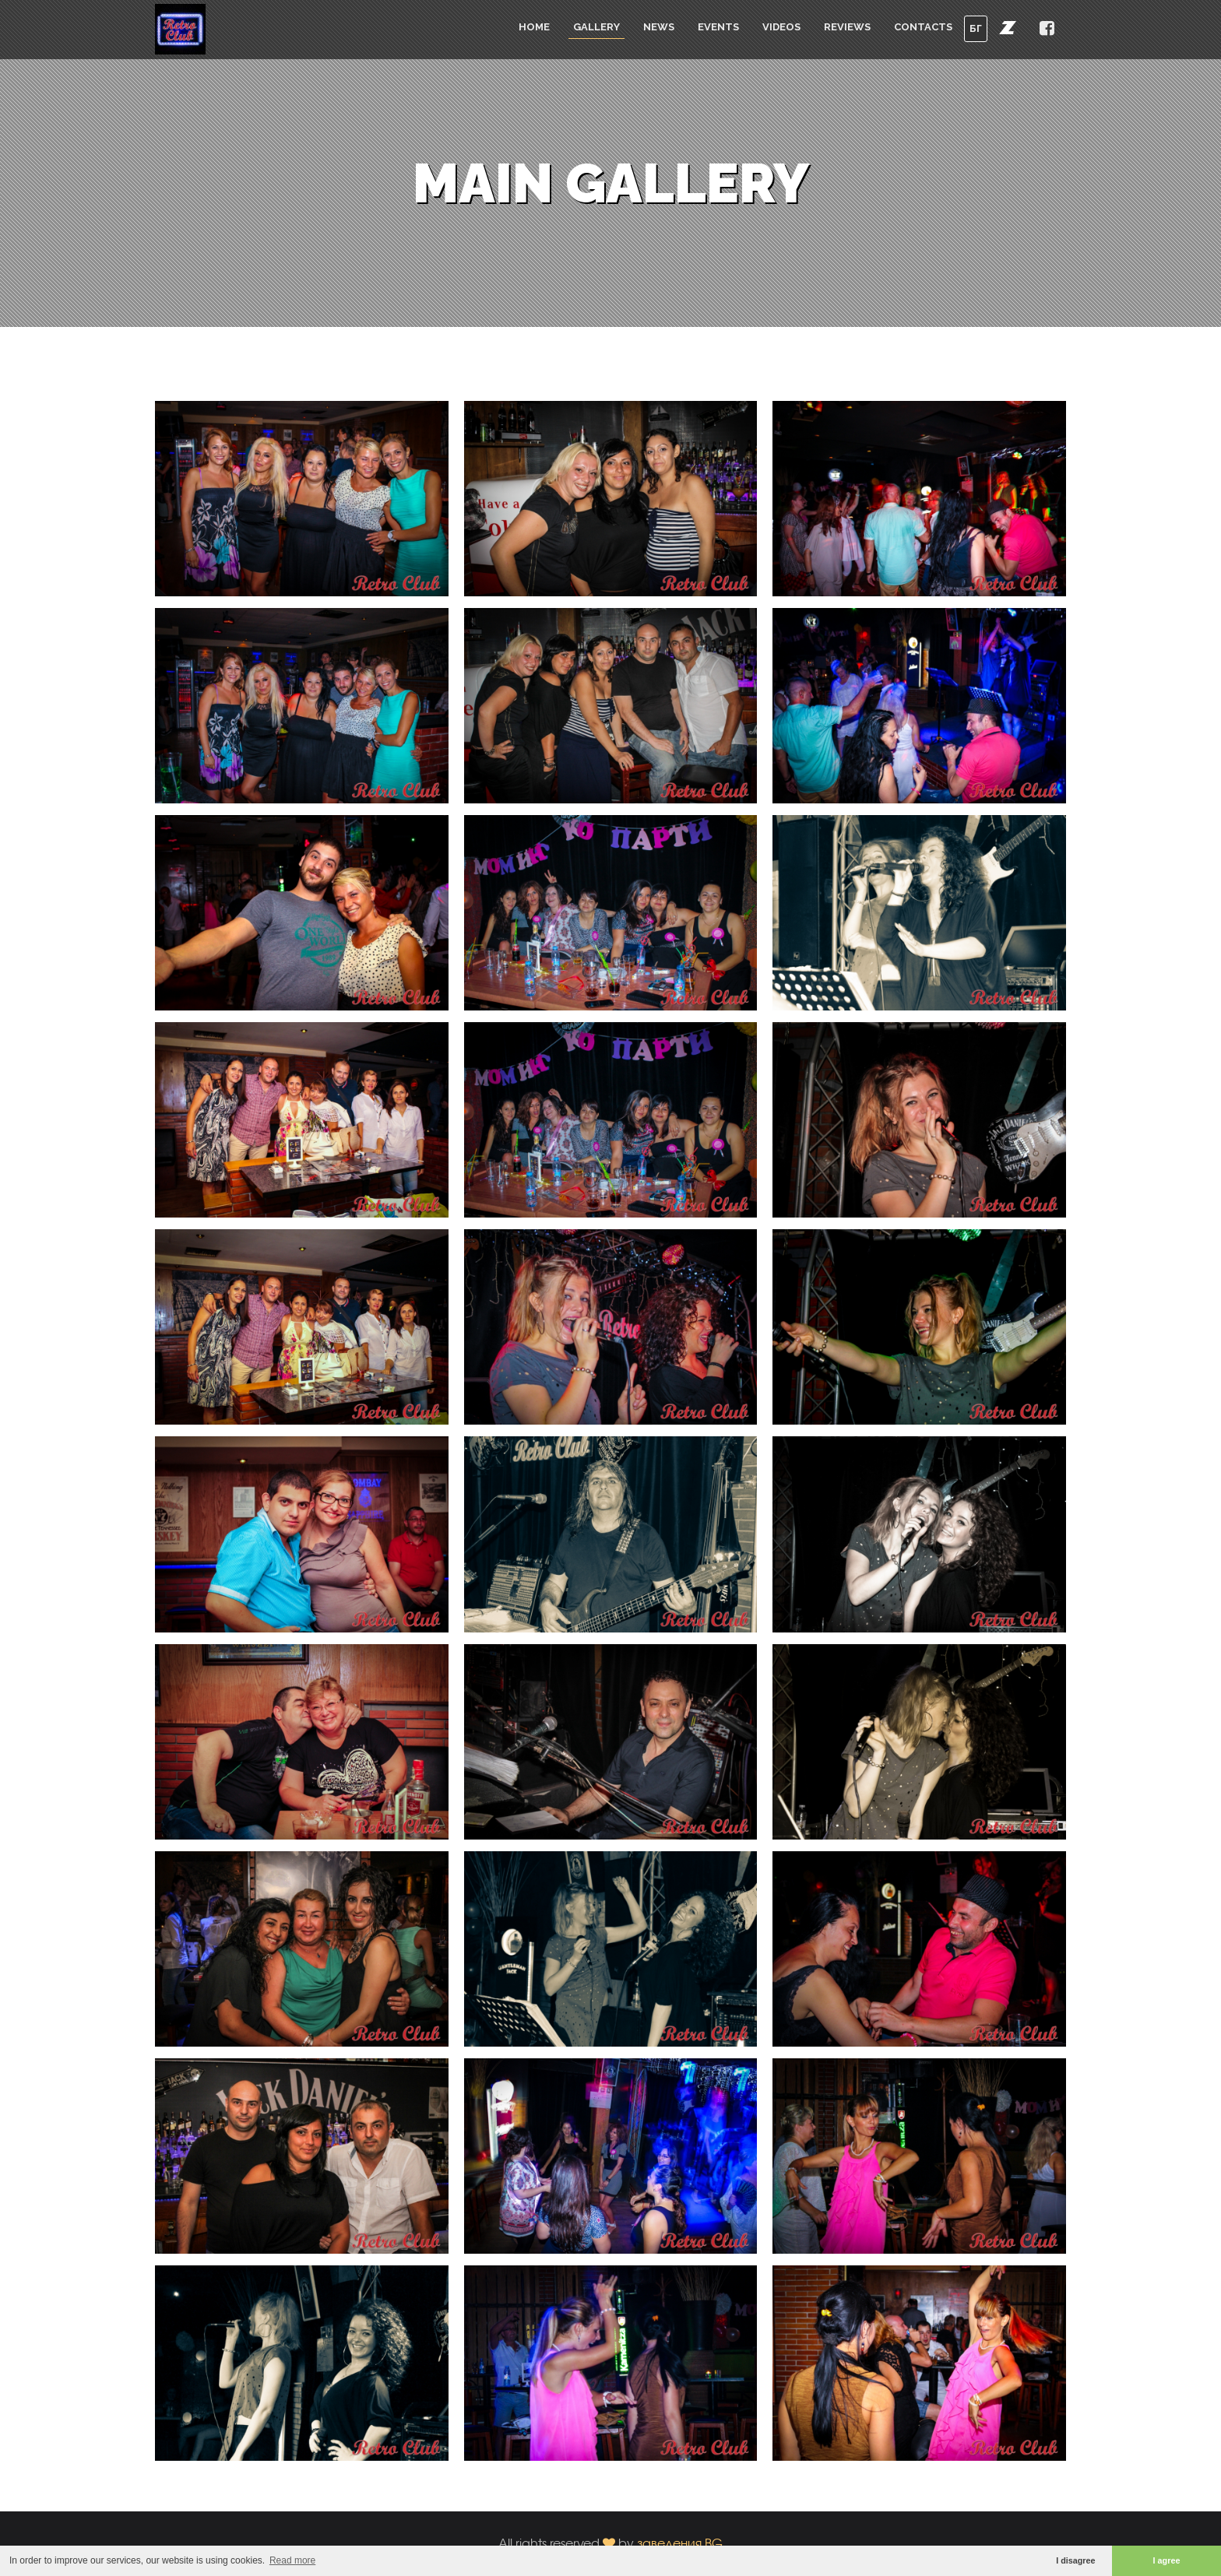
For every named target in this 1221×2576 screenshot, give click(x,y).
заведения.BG (680, 2543)
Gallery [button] (596, 27)
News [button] (658, 27)
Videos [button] (781, 27)
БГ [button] (975, 28)
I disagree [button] (1075, 2560)
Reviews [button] (847, 27)
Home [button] (534, 27)
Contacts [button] (923, 27)
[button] (1007, 27)
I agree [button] (1167, 2560)
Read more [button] (292, 2560)
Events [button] (718, 27)
